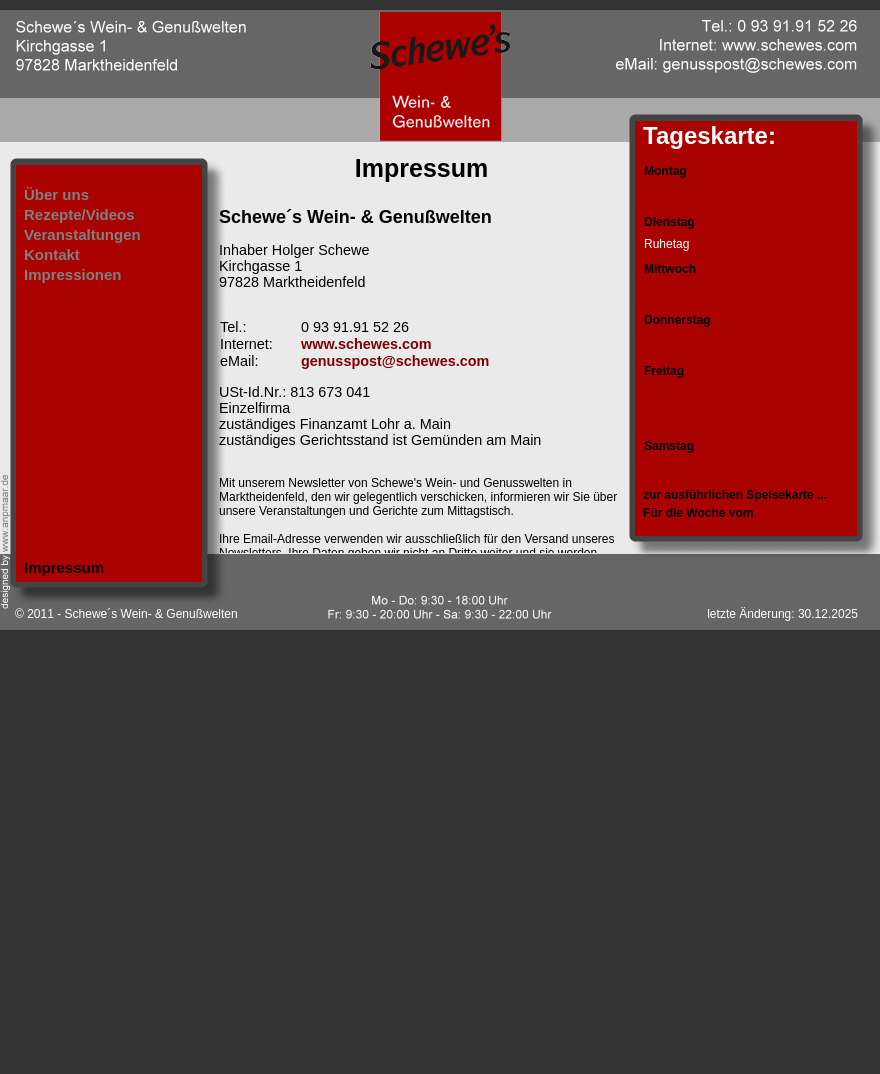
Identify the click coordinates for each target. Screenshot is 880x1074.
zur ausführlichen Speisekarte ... (735, 495)
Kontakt (52, 254)
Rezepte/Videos (79, 214)
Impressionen (73, 274)
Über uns (56, 194)
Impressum (64, 567)
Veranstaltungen (82, 234)
